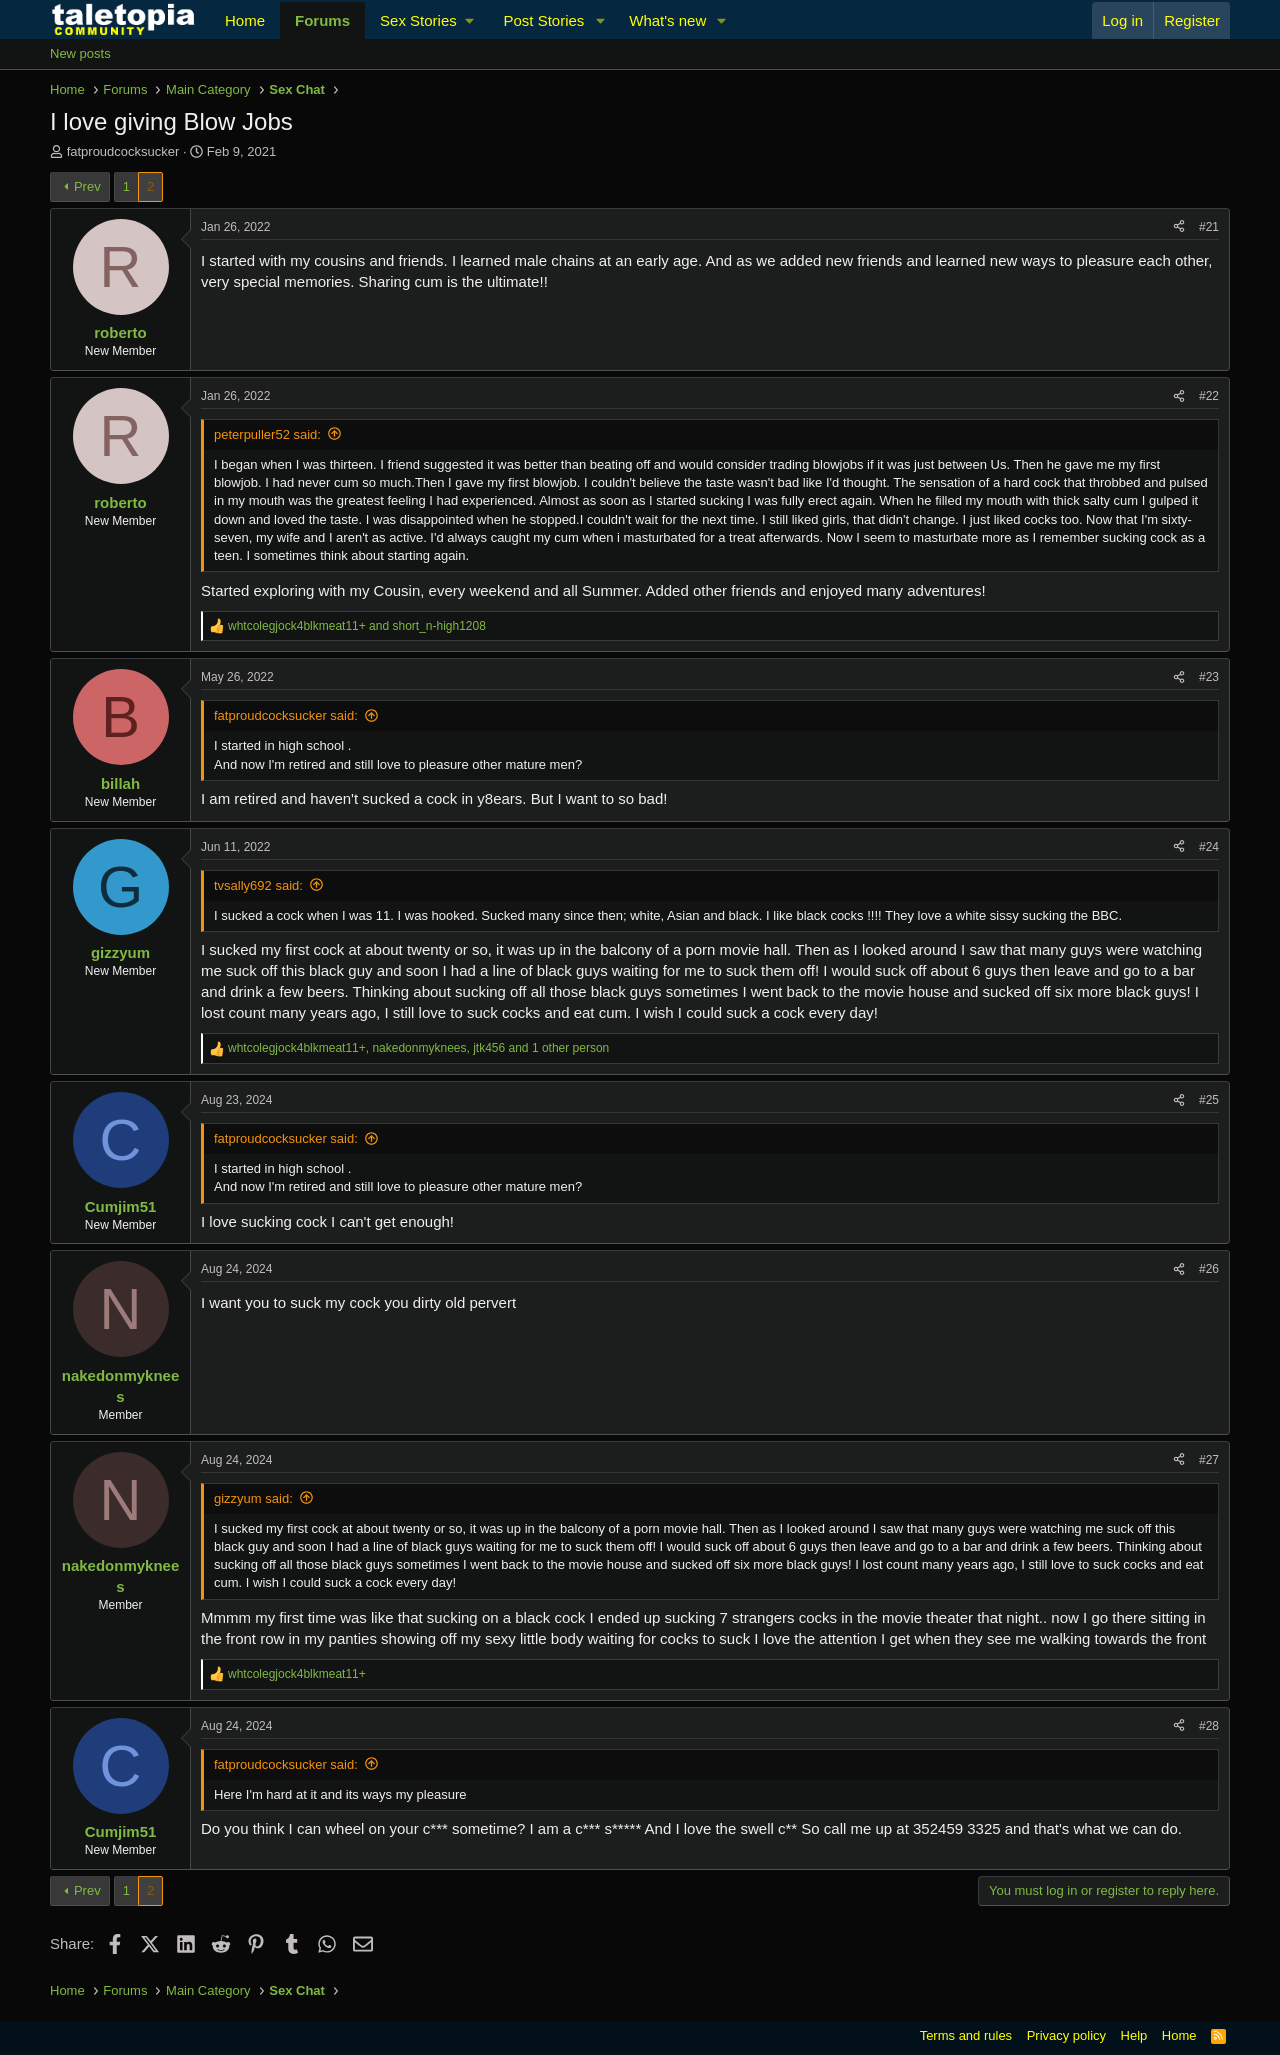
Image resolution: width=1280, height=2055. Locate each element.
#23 (1209, 677)
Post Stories (543, 20)
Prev (87, 186)
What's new (667, 20)
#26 (1209, 1269)
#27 (1209, 1460)
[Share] (1179, 227)
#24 (1209, 847)
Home (245, 20)
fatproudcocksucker (123, 151)
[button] (426, 20)
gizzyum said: (253, 1498)
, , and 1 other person (418, 1048)
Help (1134, 2035)
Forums (322, 20)
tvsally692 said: (258, 885)
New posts (80, 53)
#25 (1209, 1100)
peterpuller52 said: (267, 434)
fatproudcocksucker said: (286, 715)
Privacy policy (1066, 2035)
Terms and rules (966, 2035)
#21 (1209, 227)
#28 (1209, 1726)
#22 (1209, 396)
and (357, 626)
